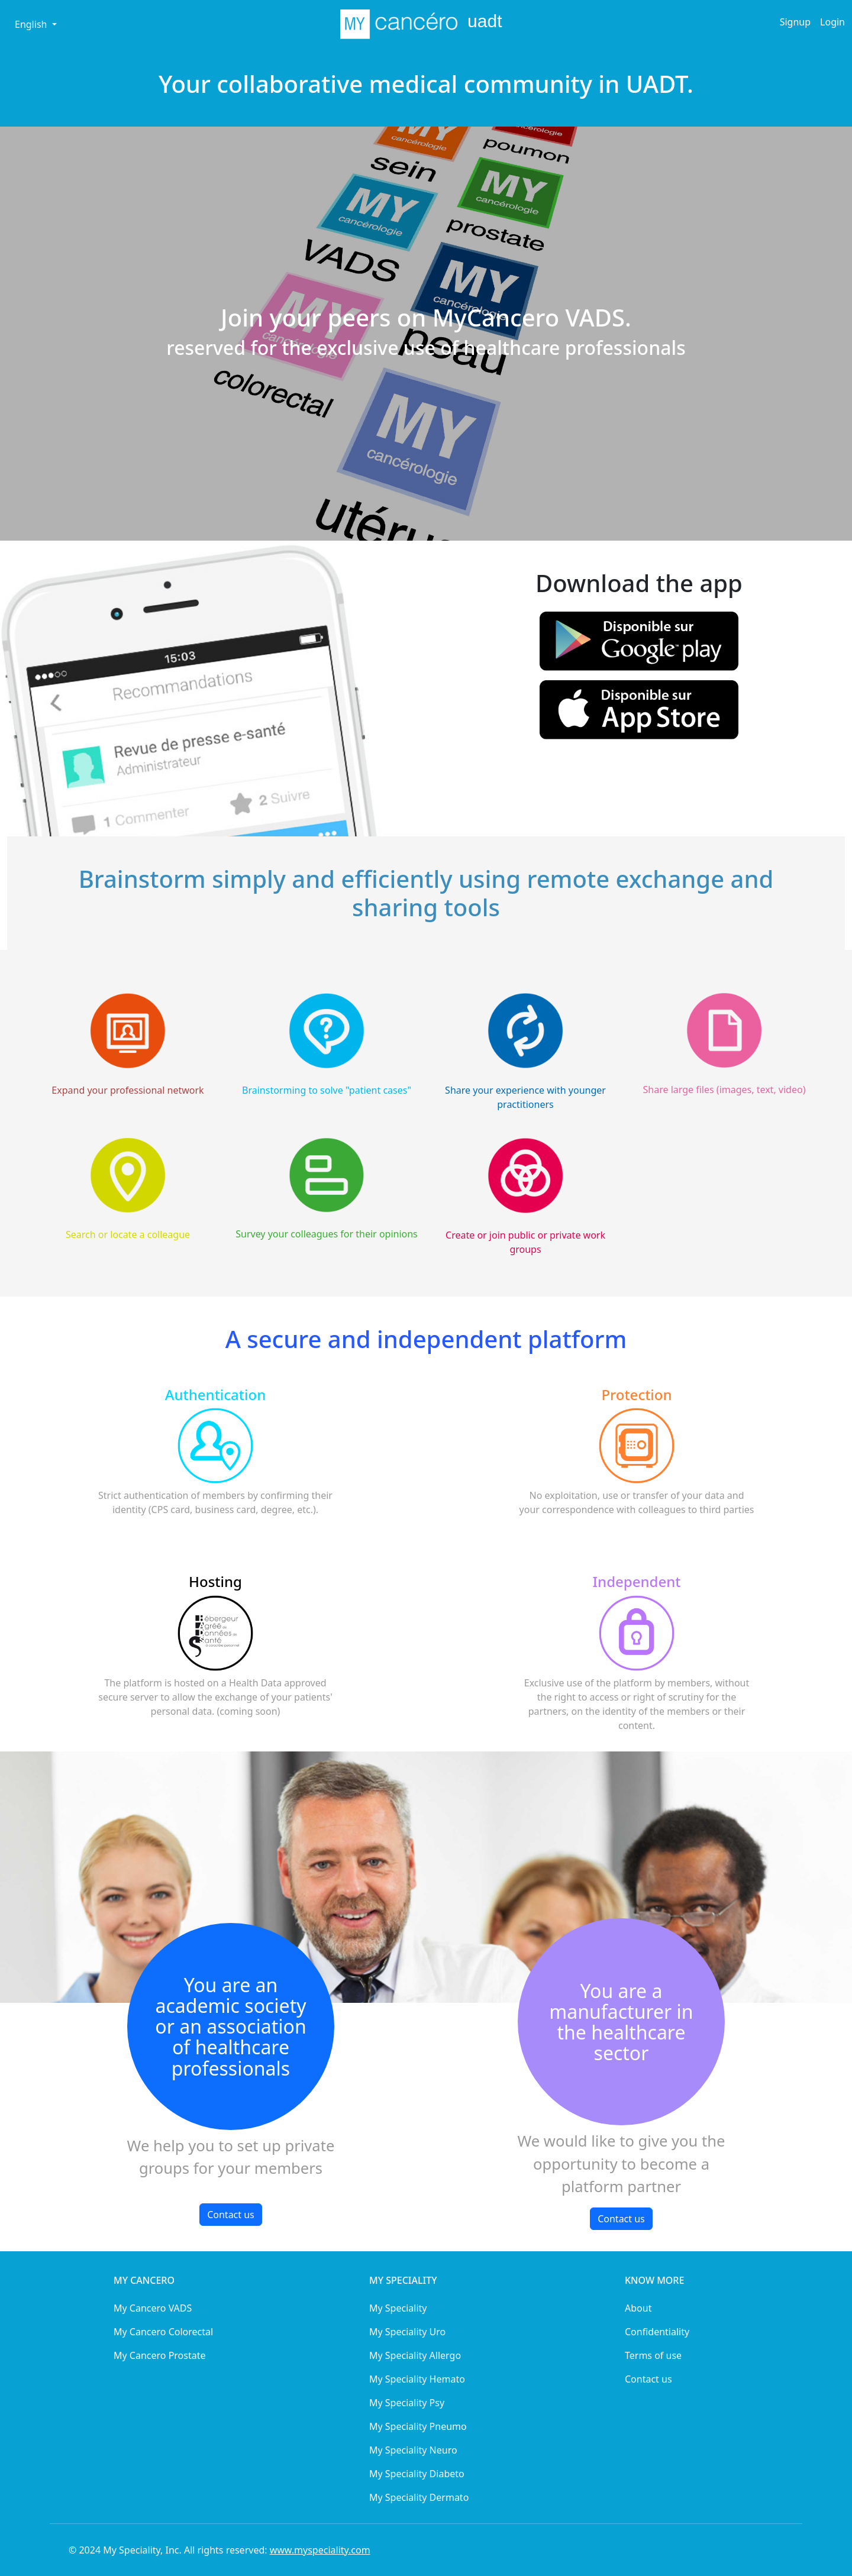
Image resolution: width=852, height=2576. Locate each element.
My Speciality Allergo (415, 2355)
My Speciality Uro (407, 2331)
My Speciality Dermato (419, 2497)
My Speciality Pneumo (418, 2426)
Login (832, 21)
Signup (795, 21)
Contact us (230, 2214)
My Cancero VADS (153, 2308)
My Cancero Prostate (160, 2355)
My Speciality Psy (406, 2402)
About (638, 2308)
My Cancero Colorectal (163, 2331)
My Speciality (398, 2308)
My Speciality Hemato (417, 2379)
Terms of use (653, 2355)
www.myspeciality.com (320, 2549)
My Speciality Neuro (413, 2450)
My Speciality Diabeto (416, 2473)
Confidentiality (657, 2331)
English (32, 24)
